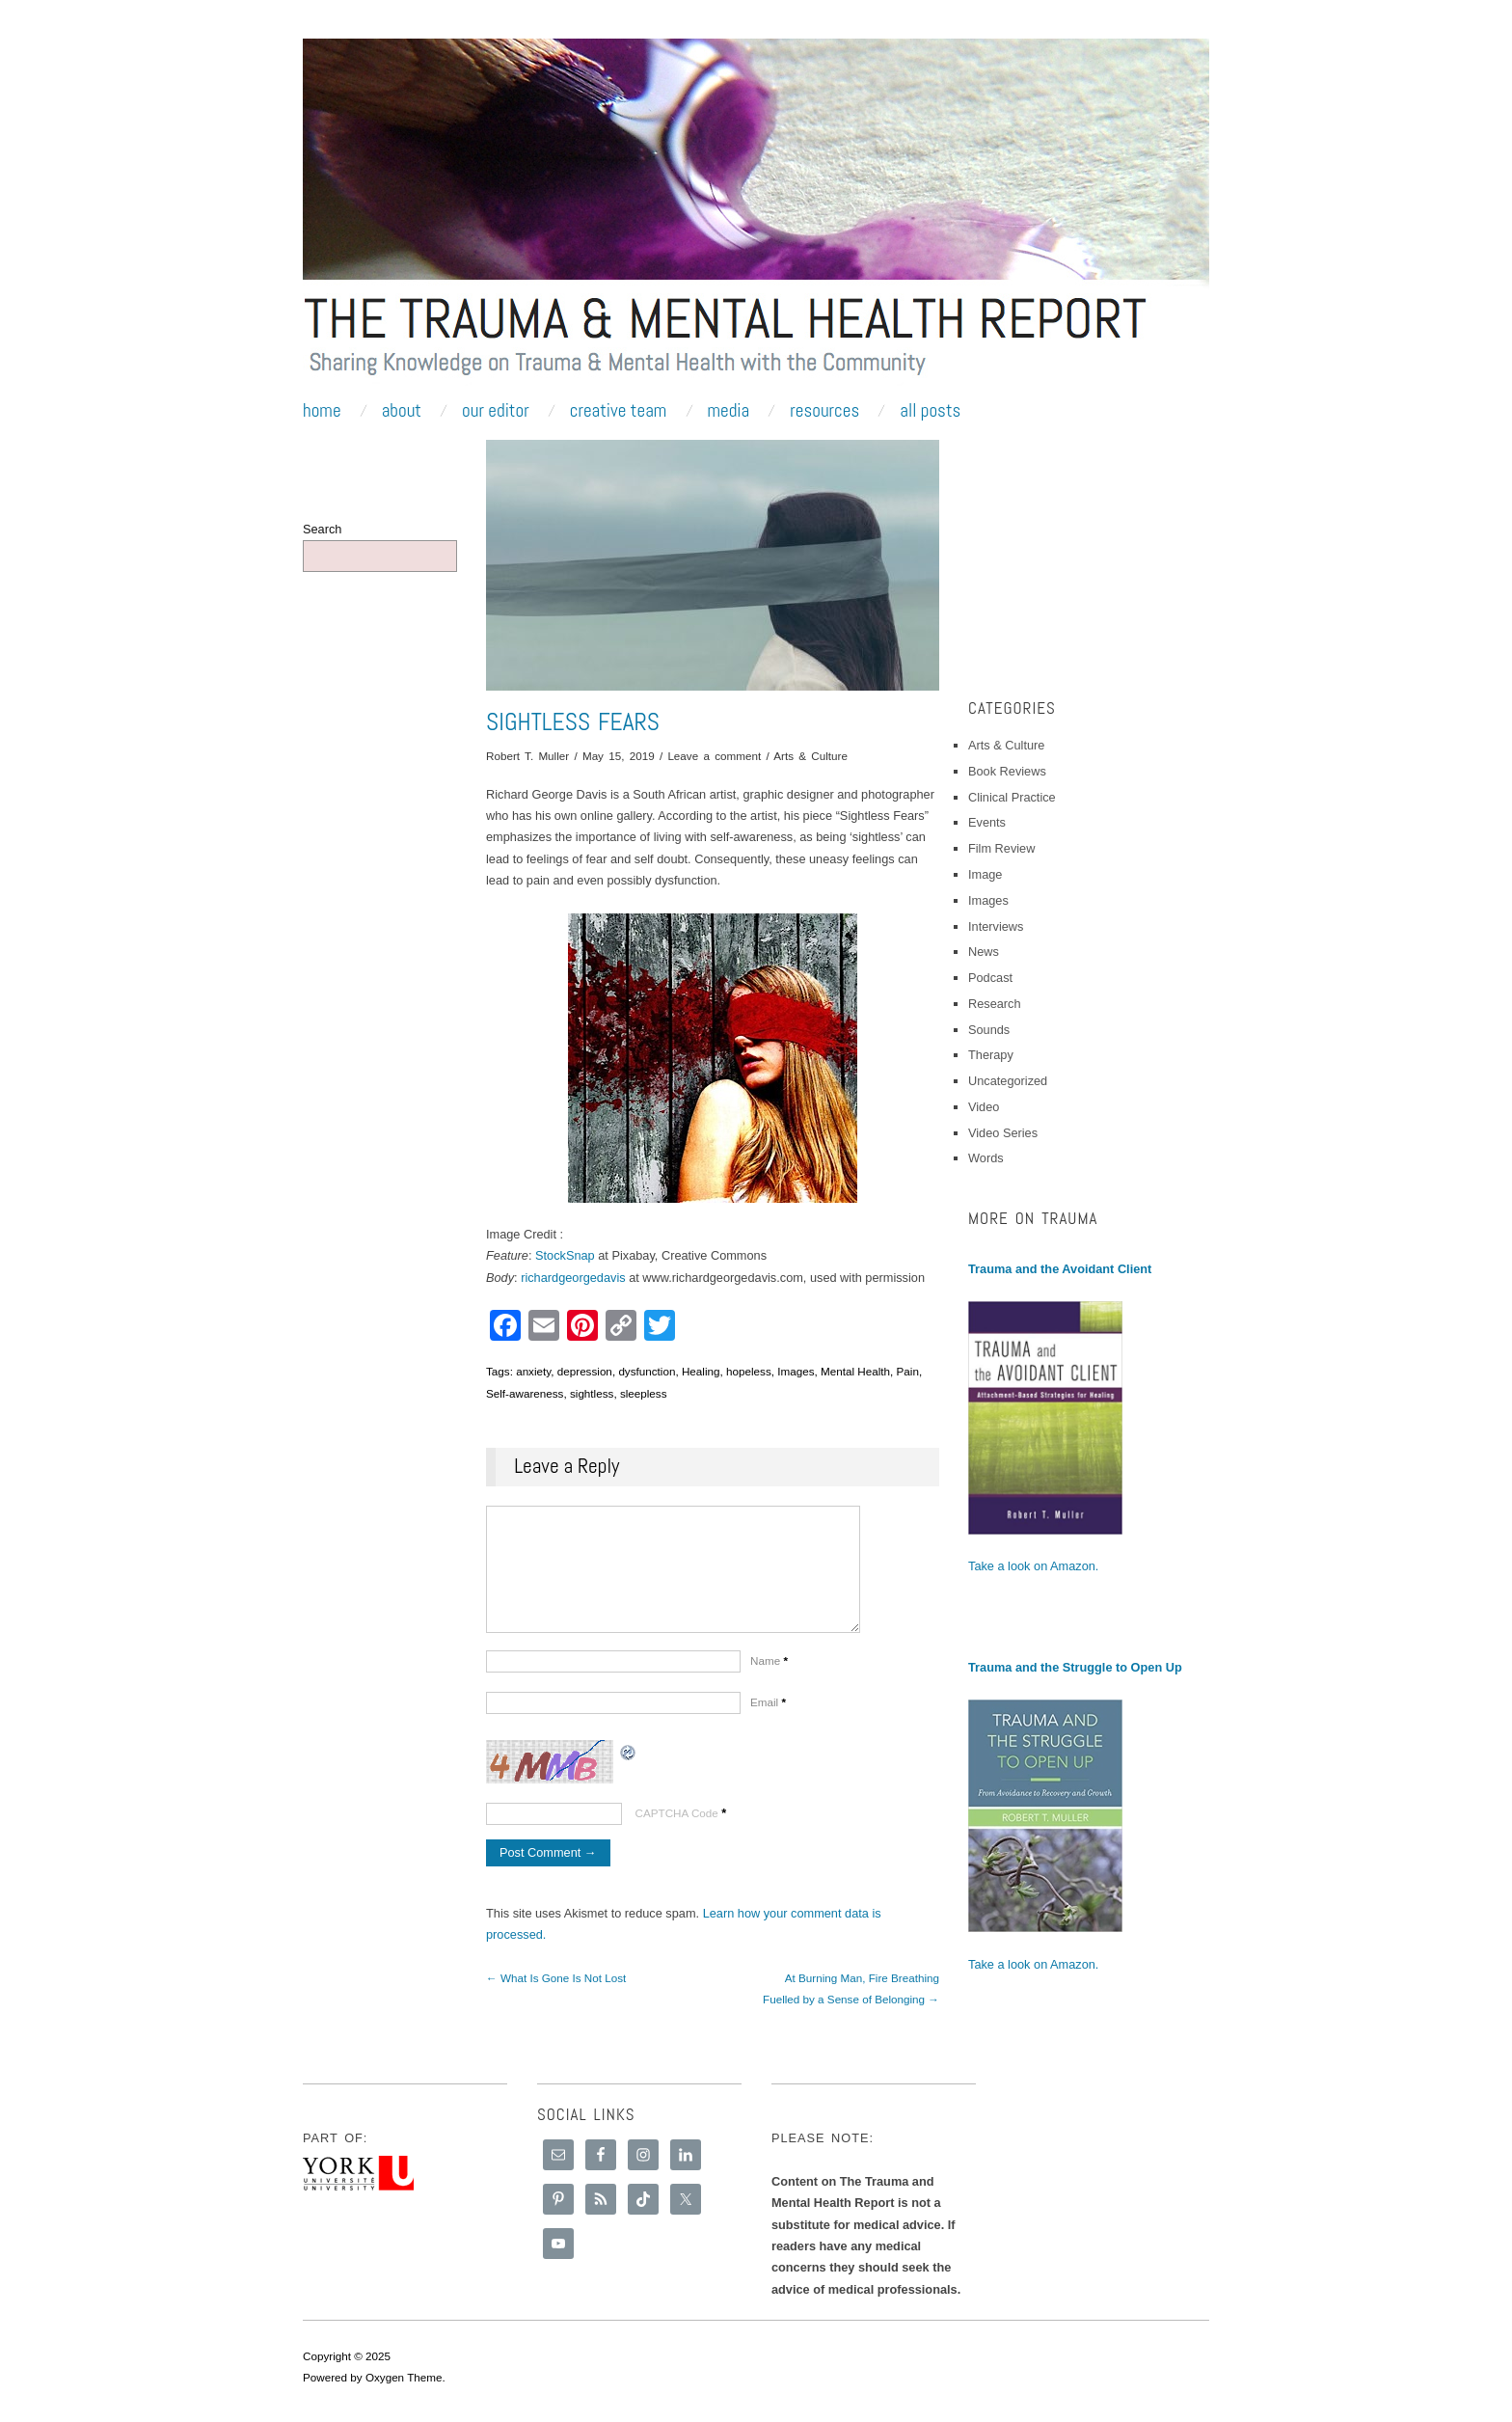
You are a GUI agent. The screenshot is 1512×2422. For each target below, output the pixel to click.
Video (983, 1107)
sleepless (643, 1393)
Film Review (1001, 848)
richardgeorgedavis (573, 1277)
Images (795, 1371)
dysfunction (646, 1371)
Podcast (990, 977)
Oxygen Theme (404, 2382)
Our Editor (495, 410)
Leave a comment (714, 755)
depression (584, 1371)
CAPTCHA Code (676, 1832)
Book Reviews (1007, 771)
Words (986, 1158)
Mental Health (855, 1371)
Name (769, 1680)
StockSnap (565, 1255)
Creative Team (618, 410)
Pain (908, 1371)
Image (985, 874)
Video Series (1003, 1133)
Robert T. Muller (527, 755)
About (401, 410)
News (983, 951)
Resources (824, 410)
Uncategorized (1007, 1081)
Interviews (995, 926)
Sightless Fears (573, 722)
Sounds (989, 1029)
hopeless (748, 1371)
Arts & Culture (810, 755)
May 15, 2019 (618, 755)
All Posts (930, 410)
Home (322, 410)
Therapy (990, 1055)
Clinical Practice (1012, 797)
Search (322, 529)
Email (768, 1721)
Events (987, 822)
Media (728, 410)
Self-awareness (524, 1393)
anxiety (533, 1371)
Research (994, 1003)
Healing (701, 1371)
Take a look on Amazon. (1033, 1566)
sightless (591, 1393)
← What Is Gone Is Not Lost (556, 1997)
